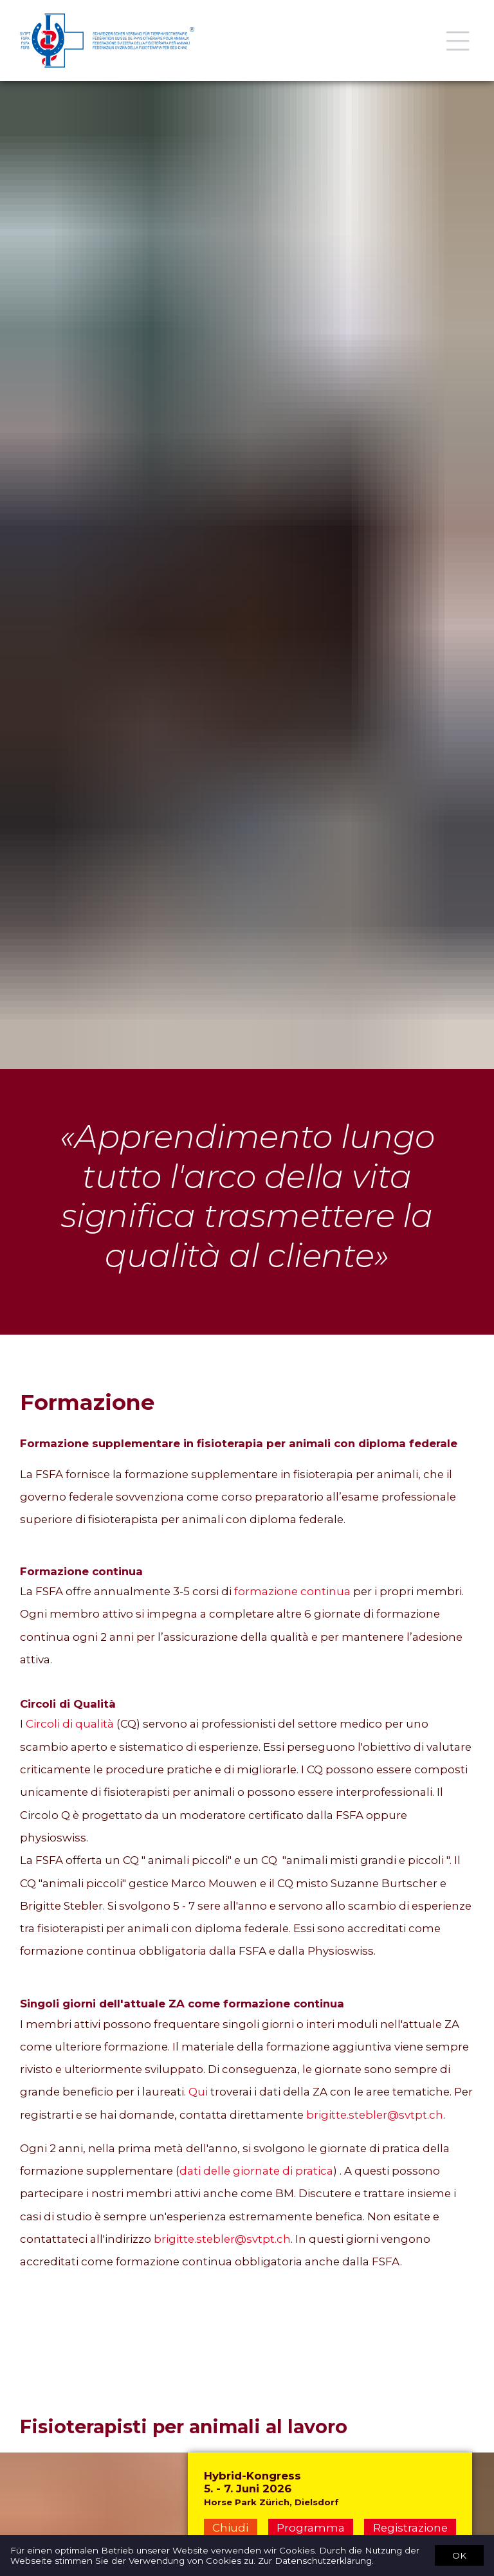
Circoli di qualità (70, 1723)
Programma (311, 2527)
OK (459, 2555)
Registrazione (410, 2527)
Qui (198, 2091)
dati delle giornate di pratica (256, 2170)
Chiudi (230, 2527)
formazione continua (292, 1591)
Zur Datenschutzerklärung (315, 2560)
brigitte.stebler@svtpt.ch (374, 2114)
